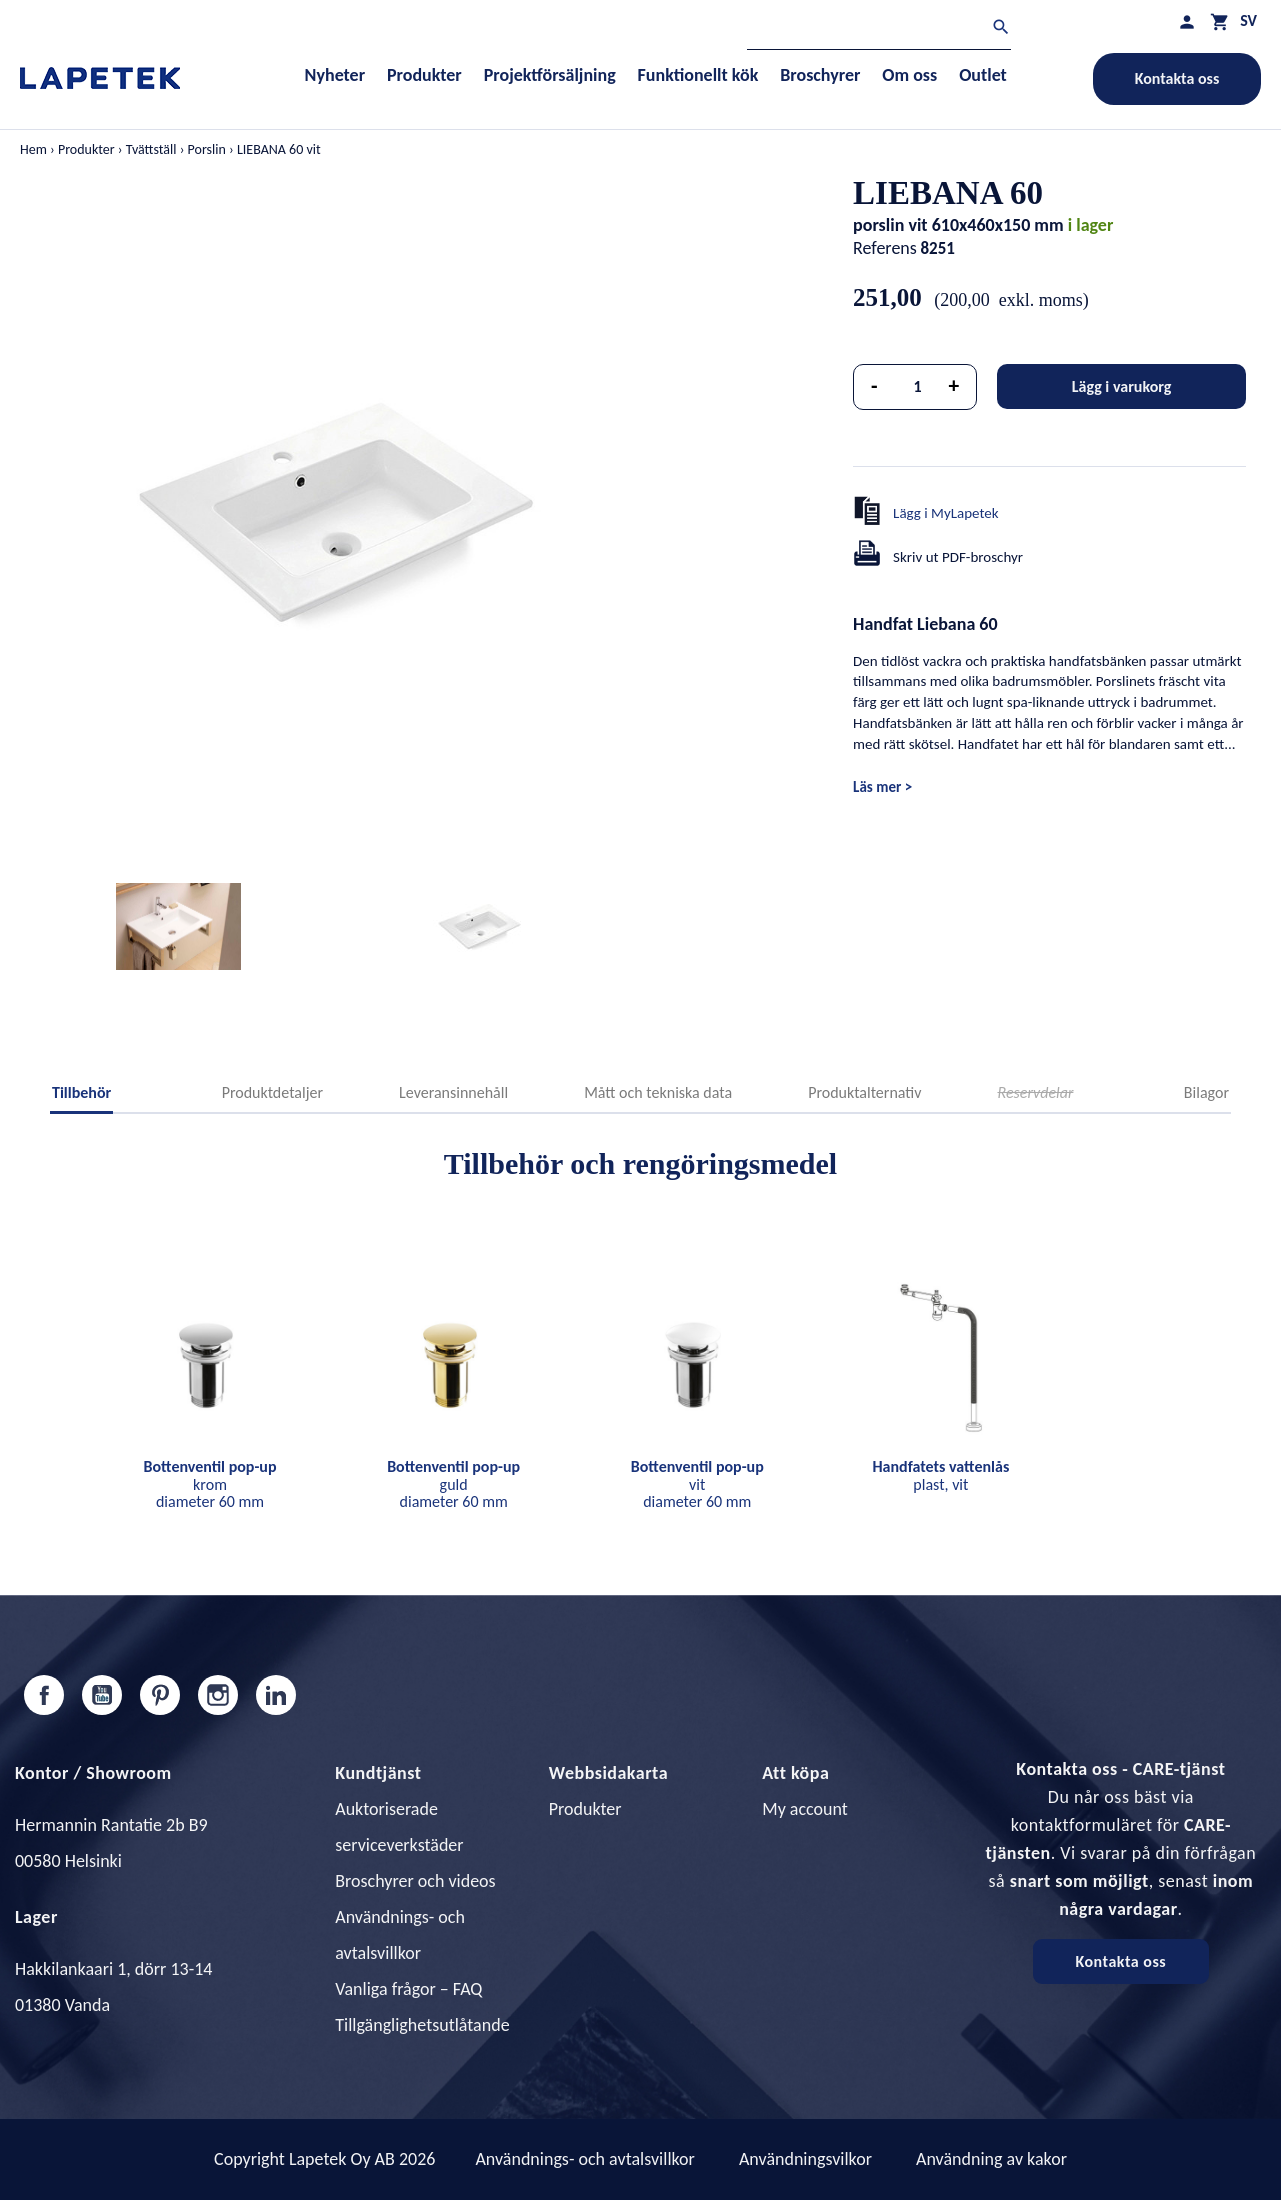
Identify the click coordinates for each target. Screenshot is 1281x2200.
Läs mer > (882, 787)
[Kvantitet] (918, 387)
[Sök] (879, 29)
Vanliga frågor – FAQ (408, 1989)
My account (805, 1809)
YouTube (102, 1695)
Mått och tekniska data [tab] (658, 1092)
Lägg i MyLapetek (946, 513)
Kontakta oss (1177, 78)
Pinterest (160, 1695)
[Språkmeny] (1248, 20)
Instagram (218, 1695)
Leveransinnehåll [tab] (453, 1092)
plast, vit (940, 1475)
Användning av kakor (991, 2159)
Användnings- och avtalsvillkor (584, 2159)
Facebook (44, 1695)
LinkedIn (276, 1695)
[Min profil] (1187, 21)
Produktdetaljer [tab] (272, 1092)
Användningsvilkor (805, 2159)
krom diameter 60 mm (210, 1484)
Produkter (585, 1809)
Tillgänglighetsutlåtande (422, 2025)
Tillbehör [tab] (81, 1092)
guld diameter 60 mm (453, 1484)
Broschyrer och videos (415, 1881)
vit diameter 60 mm (697, 1484)
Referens (885, 248)
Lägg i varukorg (1122, 386)
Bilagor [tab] (1206, 1092)
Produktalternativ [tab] (864, 1092)
